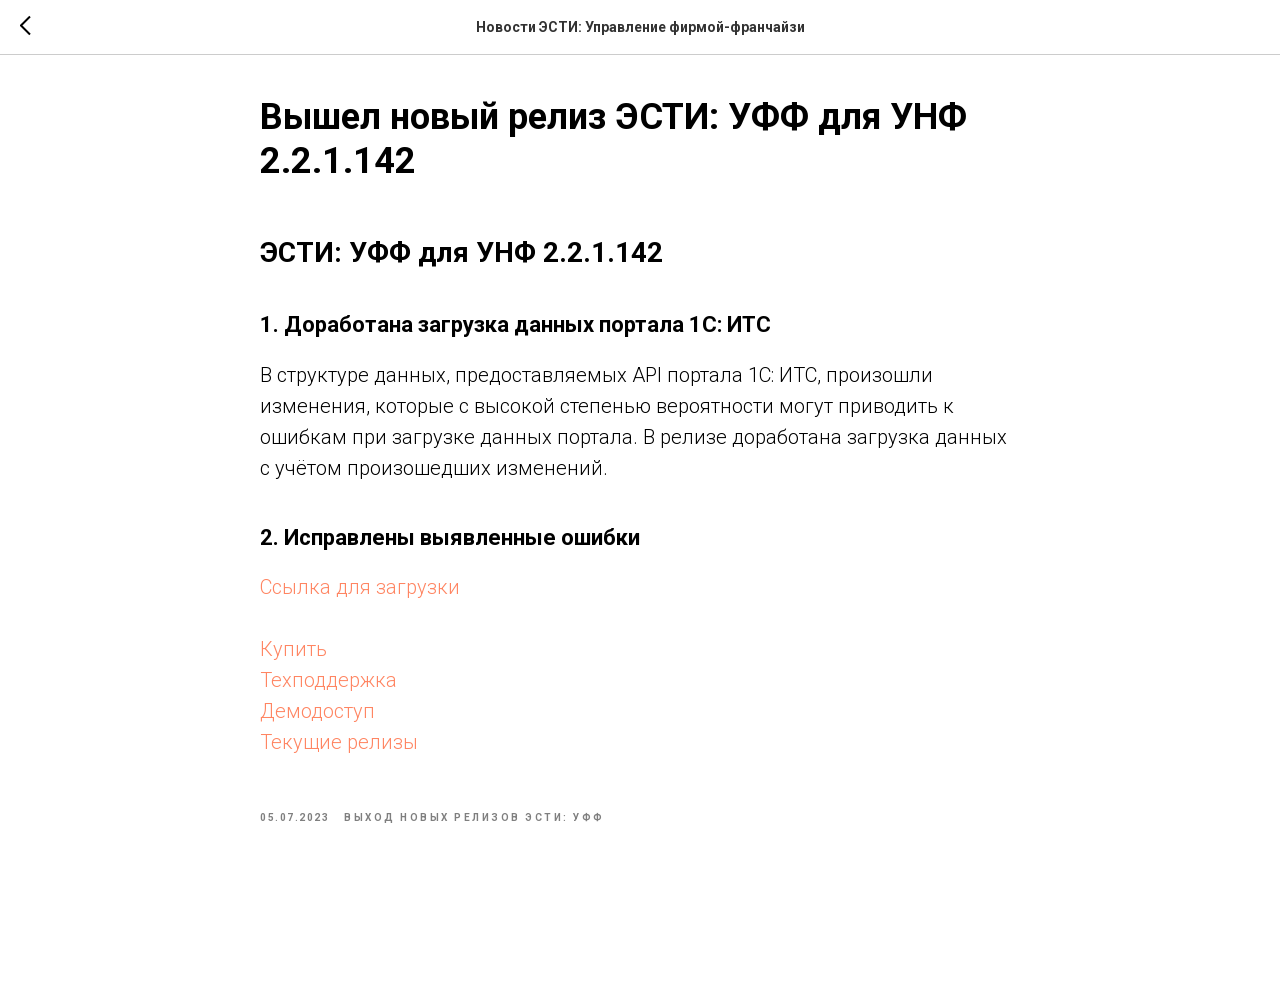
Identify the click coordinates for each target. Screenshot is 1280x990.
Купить (293, 649)
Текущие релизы (339, 742)
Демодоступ (317, 711)
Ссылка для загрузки (360, 587)
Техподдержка (328, 680)
